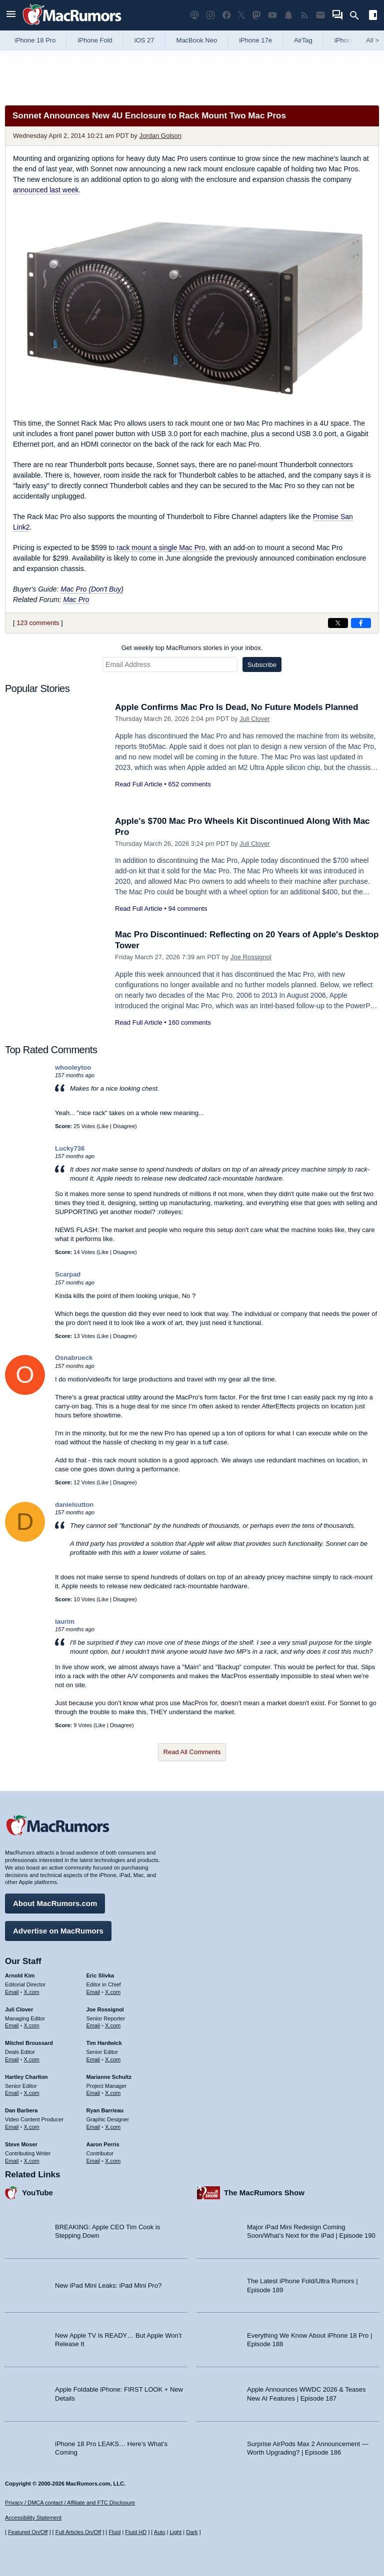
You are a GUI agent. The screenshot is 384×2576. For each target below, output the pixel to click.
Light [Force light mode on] (176, 2532)
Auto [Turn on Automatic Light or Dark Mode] (160, 2532)
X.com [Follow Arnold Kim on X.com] (32, 1992)
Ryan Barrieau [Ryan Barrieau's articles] (105, 2110)
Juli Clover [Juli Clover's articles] (19, 2009)
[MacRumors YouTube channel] (273, 15)
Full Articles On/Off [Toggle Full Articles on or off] (79, 2532)
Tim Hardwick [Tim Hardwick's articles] (104, 2043)
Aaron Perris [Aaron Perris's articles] (103, 2144)
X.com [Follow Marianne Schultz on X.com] (112, 2093)
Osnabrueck (73, 1357)
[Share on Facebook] (361, 623)
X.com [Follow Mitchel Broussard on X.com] (32, 2059)
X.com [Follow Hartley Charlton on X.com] (32, 2093)
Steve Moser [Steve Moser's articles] (21, 2144)
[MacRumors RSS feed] (305, 15)
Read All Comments (192, 1752)
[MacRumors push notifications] (289, 15)
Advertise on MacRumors (58, 1931)
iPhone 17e (255, 40)
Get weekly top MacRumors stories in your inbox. (192, 647)
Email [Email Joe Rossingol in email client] (93, 2025)
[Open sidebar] (373, 16)
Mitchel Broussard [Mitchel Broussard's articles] (29, 2043)
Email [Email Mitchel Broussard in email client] (12, 2059)
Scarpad (67, 1274)
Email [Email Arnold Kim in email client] (12, 1992)
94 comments (187, 908)
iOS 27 (144, 40)
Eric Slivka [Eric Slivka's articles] (100, 1975)
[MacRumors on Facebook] (227, 15)
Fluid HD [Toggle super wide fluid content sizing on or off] (135, 2532)
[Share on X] (338, 623)
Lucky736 (69, 1148)
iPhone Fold (95, 40)
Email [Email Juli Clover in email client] (12, 2025)
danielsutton (74, 1504)
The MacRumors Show (264, 2192)
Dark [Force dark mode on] (192, 2532)
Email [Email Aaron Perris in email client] (93, 2161)
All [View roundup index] (372, 40)
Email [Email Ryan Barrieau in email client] (93, 2127)
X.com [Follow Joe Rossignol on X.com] (112, 2025)
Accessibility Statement (33, 2518)
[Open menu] (11, 15)
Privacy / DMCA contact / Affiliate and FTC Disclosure (70, 2503)
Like (103, 1126)
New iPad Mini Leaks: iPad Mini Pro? (108, 2285)
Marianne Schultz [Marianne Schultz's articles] (109, 2077)
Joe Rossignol (251, 957)
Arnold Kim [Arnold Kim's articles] (19, 1975)
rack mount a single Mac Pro (160, 548)
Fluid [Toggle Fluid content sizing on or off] (114, 2532)
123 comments (37, 623)
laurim (64, 1621)
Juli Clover (255, 718)
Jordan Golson (160, 135)
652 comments (189, 784)
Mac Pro (76, 600)
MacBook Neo (197, 40)
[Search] (357, 15)
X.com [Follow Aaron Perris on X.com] (112, 2161)
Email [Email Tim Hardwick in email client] (93, 2059)
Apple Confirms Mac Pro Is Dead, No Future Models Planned (236, 707)
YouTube (37, 2192)
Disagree (124, 1126)
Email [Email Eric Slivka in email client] (93, 1992)
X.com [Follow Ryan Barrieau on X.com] (112, 2127)
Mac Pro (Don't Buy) (92, 589)
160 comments (189, 1022)
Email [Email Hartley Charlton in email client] (12, 2093)
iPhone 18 (349, 40)
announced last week (46, 190)
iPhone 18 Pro (35, 40)
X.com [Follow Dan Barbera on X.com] (32, 2127)
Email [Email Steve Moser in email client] (12, 2161)
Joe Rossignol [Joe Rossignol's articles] (105, 2009)
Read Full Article (138, 784)
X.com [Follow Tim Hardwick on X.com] (112, 2059)
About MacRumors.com (55, 1903)
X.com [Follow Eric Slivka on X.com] (112, 1992)
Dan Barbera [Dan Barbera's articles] (21, 2110)
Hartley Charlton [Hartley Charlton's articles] (26, 2077)
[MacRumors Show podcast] (195, 15)
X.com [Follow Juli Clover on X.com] (32, 2025)
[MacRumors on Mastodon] (257, 15)
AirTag (303, 40)
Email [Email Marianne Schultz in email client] (93, 2093)
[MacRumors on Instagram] (211, 15)
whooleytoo (73, 1067)
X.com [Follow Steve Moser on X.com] (32, 2161)
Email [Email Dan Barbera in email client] (12, 2127)
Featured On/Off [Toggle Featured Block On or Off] (28, 2532)
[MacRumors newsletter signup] (321, 15)
